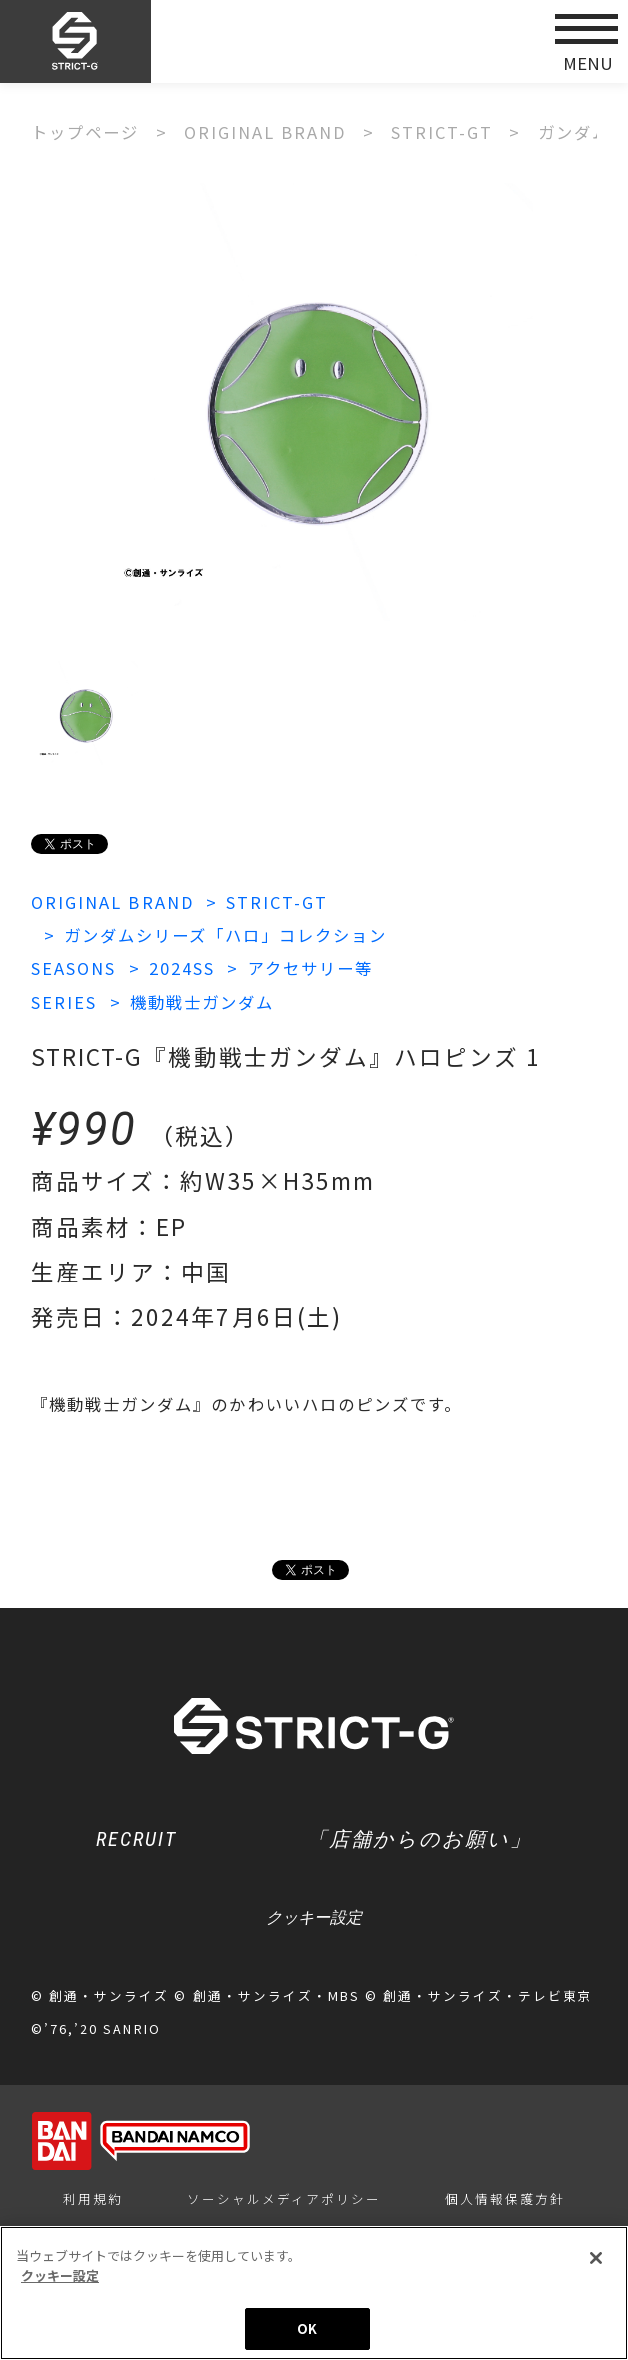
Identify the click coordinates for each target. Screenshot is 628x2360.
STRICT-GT (277, 902)
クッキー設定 (314, 1917)
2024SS (182, 968)
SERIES (64, 1002)
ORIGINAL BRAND (112, 902)
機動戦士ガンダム (202, 1002)
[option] (314, 402)
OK (307, 2330)
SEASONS (73, 968)
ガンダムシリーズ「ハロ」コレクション (225, 935)
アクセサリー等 (310, 968)
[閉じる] (596, 2260)
